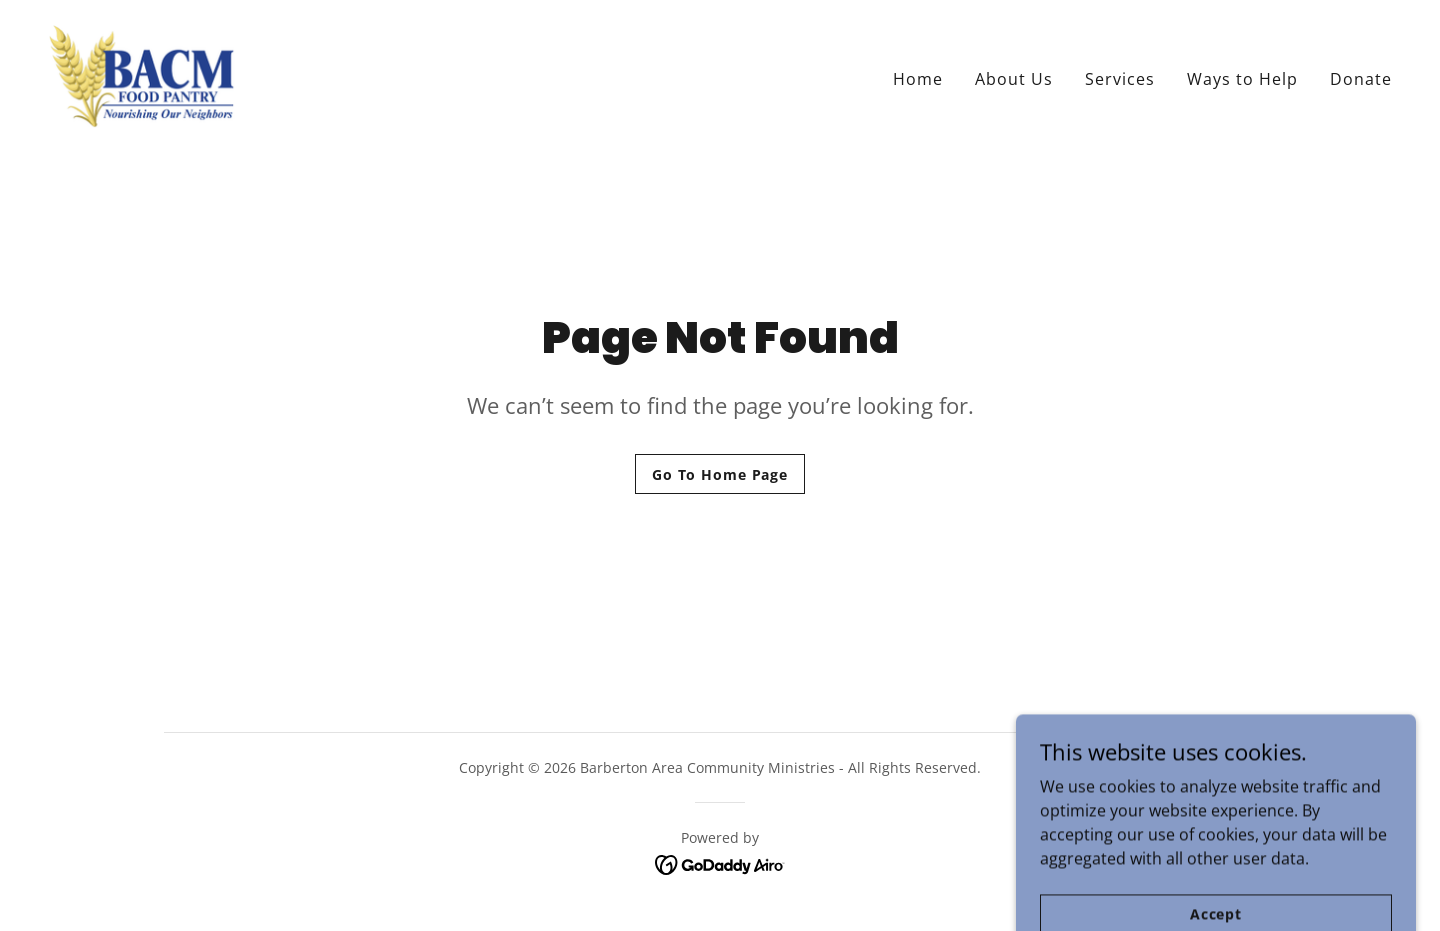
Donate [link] (1361, 79)
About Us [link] (1014, 79)
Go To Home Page (720, 474)
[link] (141, 74)
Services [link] (1120, 79)
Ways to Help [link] (1242, 79)
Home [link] (918, 79)
